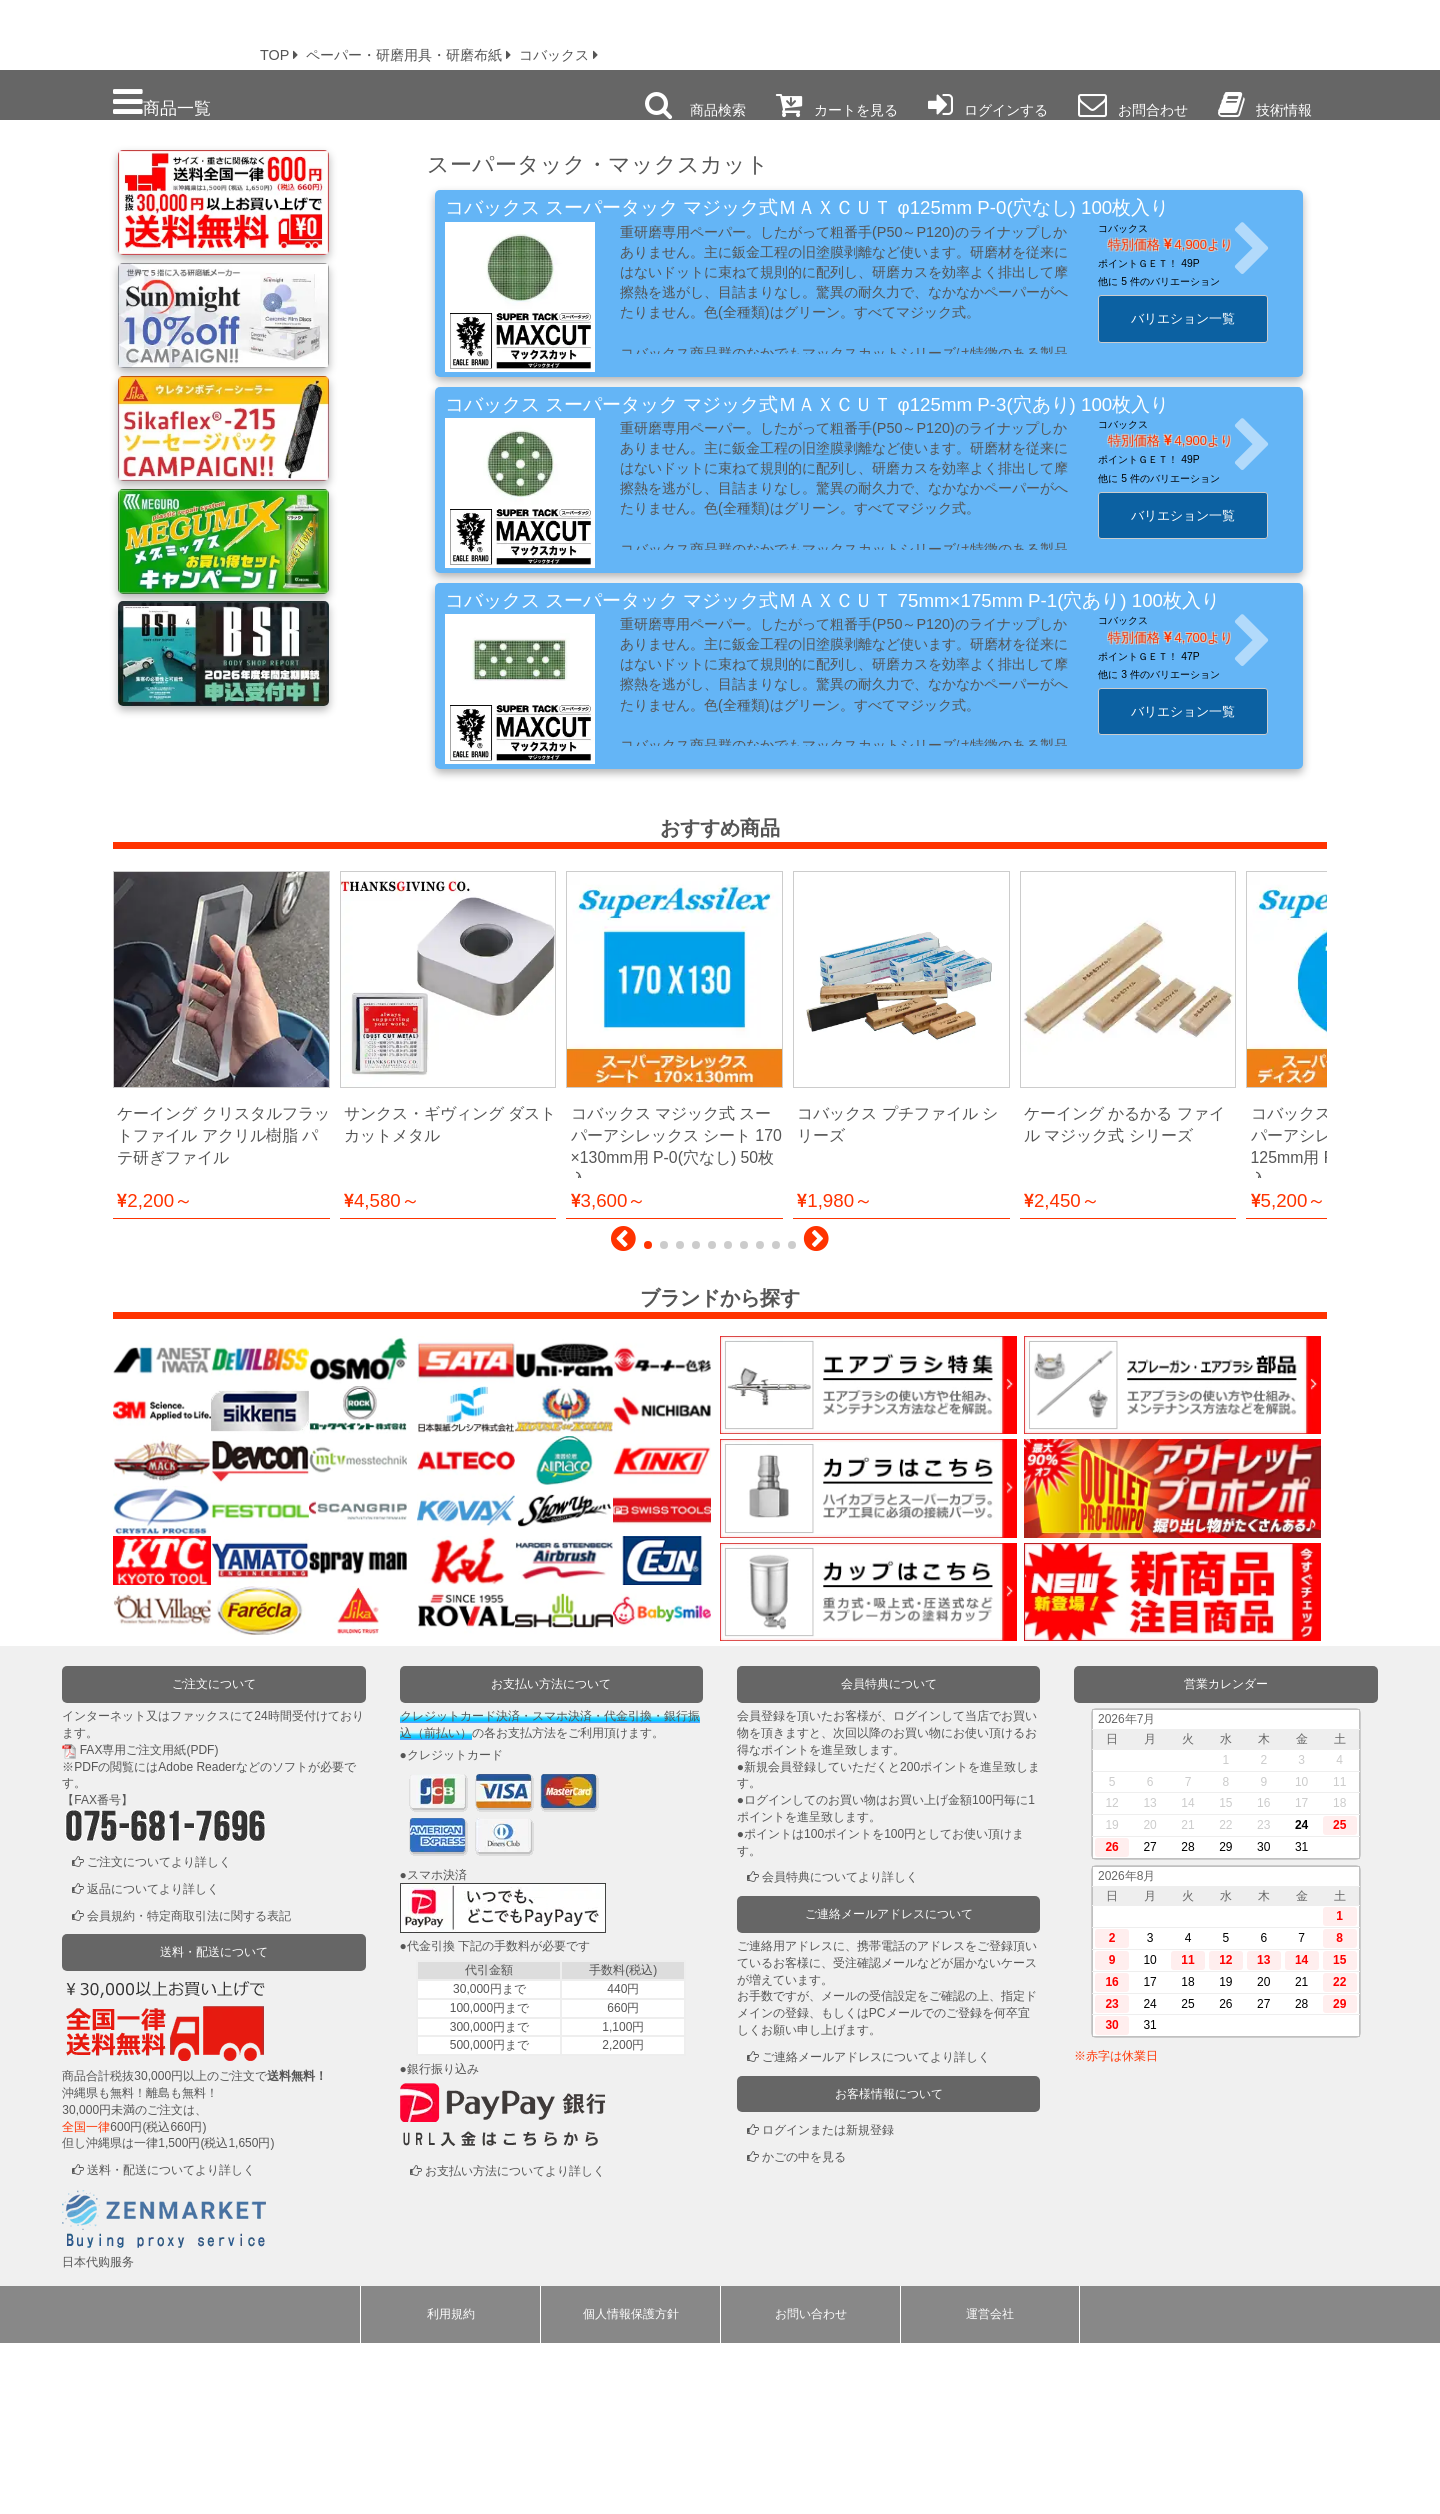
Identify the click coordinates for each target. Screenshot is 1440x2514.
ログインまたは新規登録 (828, 2302)
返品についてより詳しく (153, 2060)
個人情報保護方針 (631, 2485)
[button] (623, 1415)
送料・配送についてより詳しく (171, 2341)
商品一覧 (162, 102)
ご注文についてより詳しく (159, 2033)
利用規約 (451, 2485)
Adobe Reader (196, 1938)
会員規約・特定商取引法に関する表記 (189, 2087)
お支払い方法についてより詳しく (515, 2342)
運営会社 (990, 2485)
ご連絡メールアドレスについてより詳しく (876, 2228)
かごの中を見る (804, 2328)
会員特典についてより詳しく (840, 2049)
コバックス (1139, 228)
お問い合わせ (811, 2485)
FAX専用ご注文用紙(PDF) (149, 1921)
